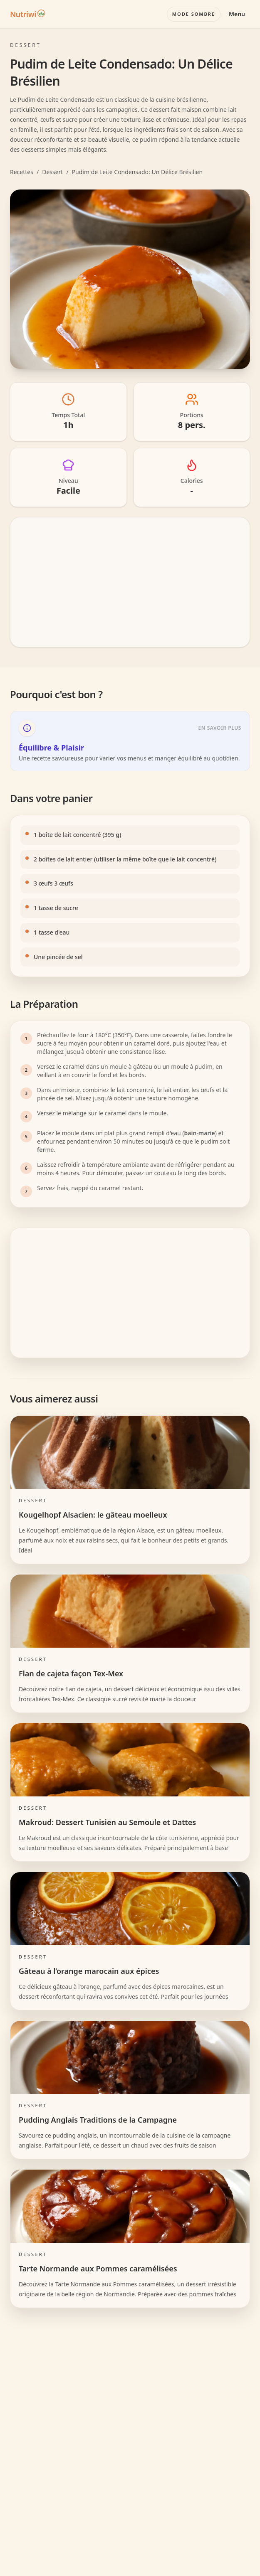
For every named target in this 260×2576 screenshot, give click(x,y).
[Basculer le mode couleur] (193, 14)
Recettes (21, 172)
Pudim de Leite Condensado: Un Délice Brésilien (137, 172)
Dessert (52, 172)
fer (41, 1150)
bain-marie (199, 1133)
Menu (237, 14)
